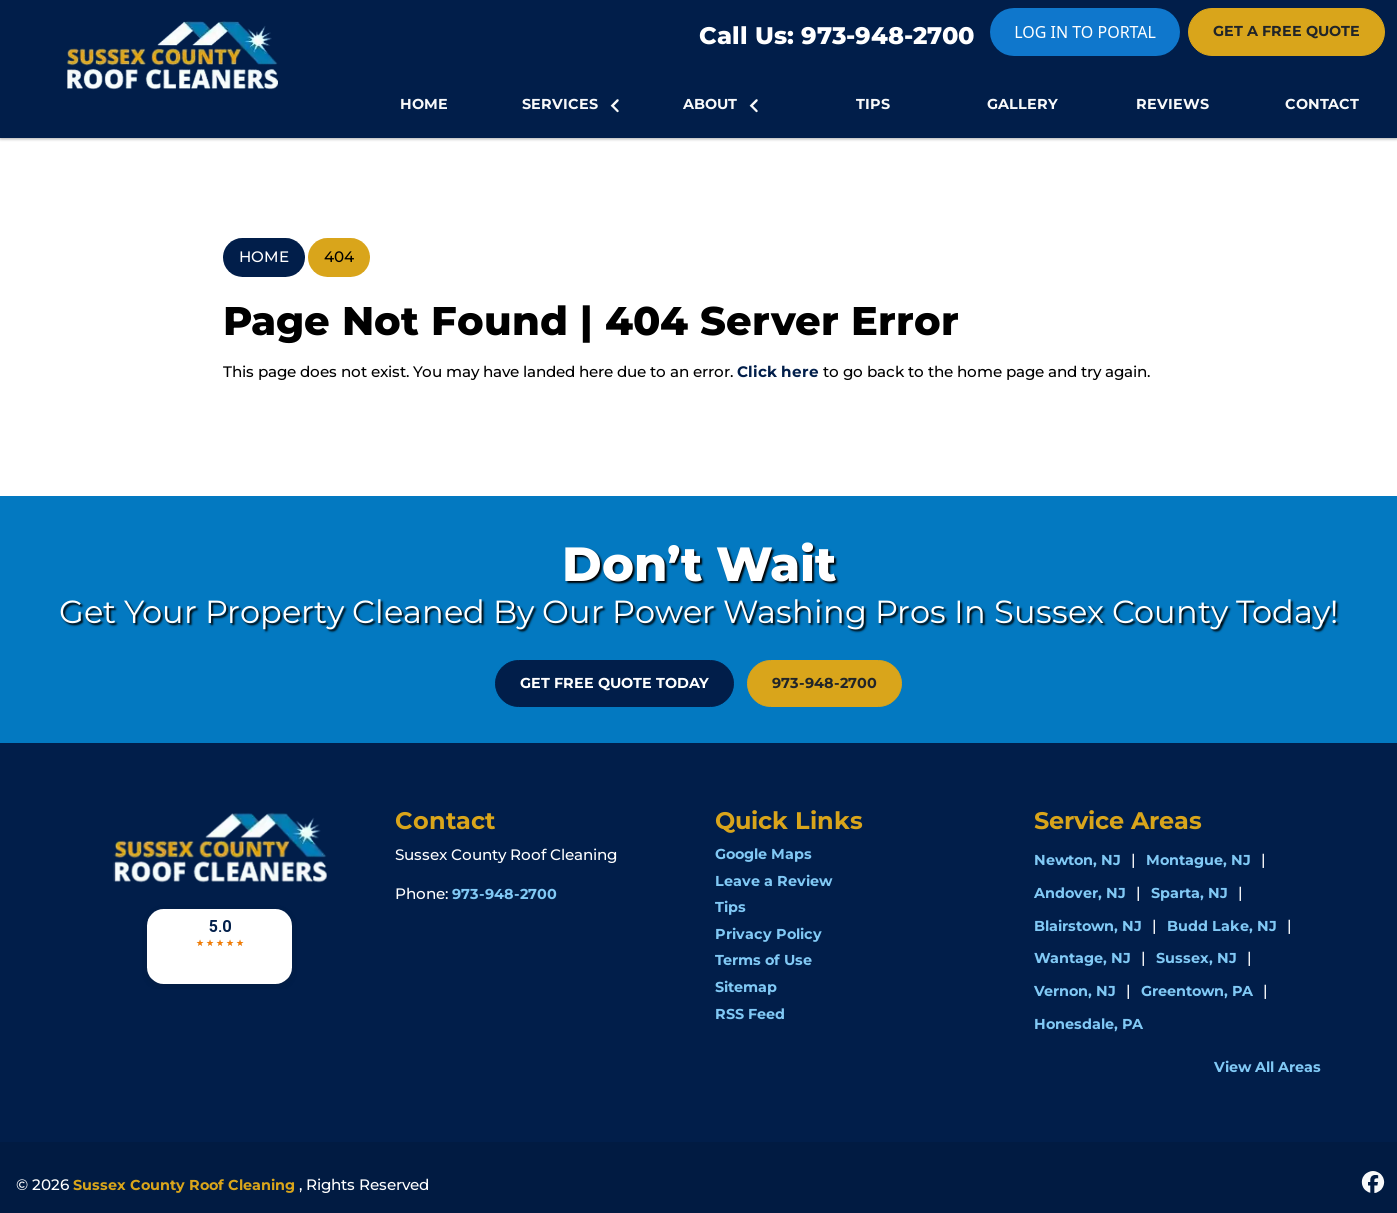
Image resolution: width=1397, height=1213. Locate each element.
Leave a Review (773, 881)
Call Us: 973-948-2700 (836, 35)
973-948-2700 (824, 683)
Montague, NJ (1198, 860)
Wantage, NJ (1082, 958)
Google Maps (763, 854)
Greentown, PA (1197, 991)
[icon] (1373, 1180)
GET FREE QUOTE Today (614, 683)
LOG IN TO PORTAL (1085, 32)
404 (339, 256)
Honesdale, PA (1088, 1024)
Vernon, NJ (1075, 991)
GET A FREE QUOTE (1286, 31)
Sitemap (746, 987)
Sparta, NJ (1189, 893)
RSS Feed (750, 1014)
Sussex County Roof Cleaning (184, 1185)
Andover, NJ (1080, 893)
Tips (730, 907)
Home (264, 256)
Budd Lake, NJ (1222, 926)
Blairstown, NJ (1088, 926)
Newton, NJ (1077, 860)
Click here (778, 371)
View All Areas (1267, 1067)
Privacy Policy (768, 934)
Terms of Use (763, 960)
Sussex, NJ (1196, 958)
